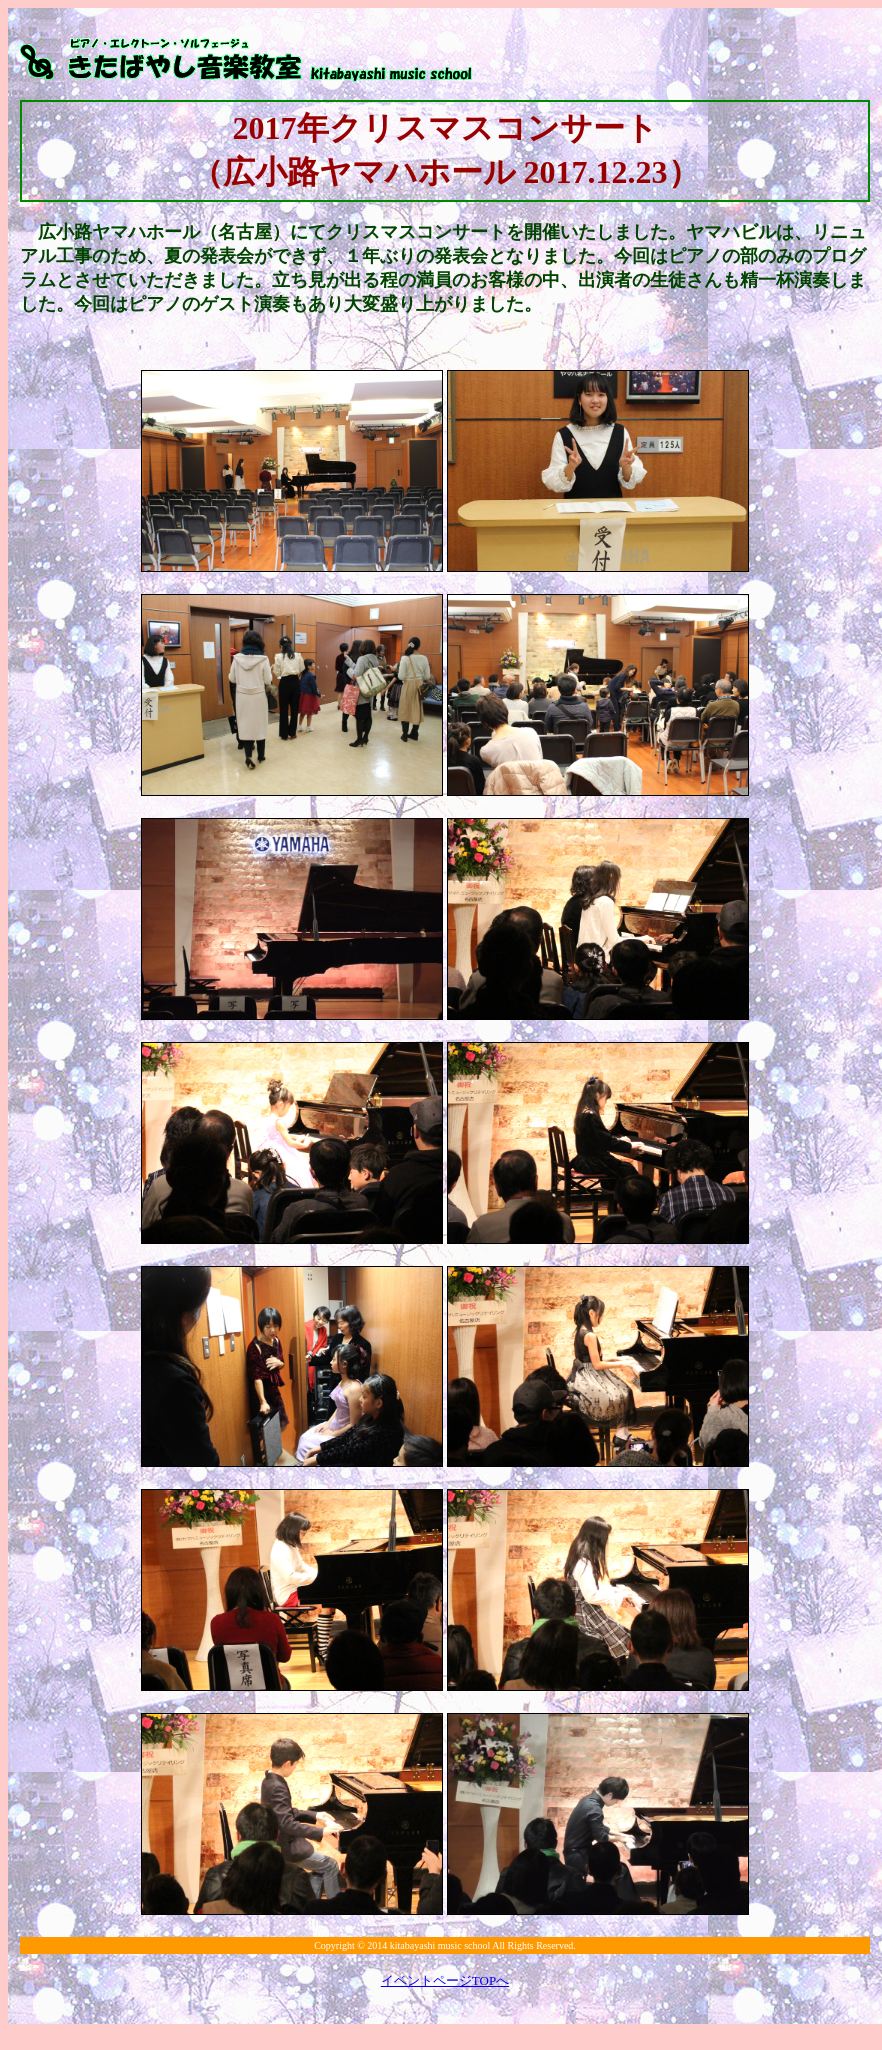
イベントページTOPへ (445, 1980)
